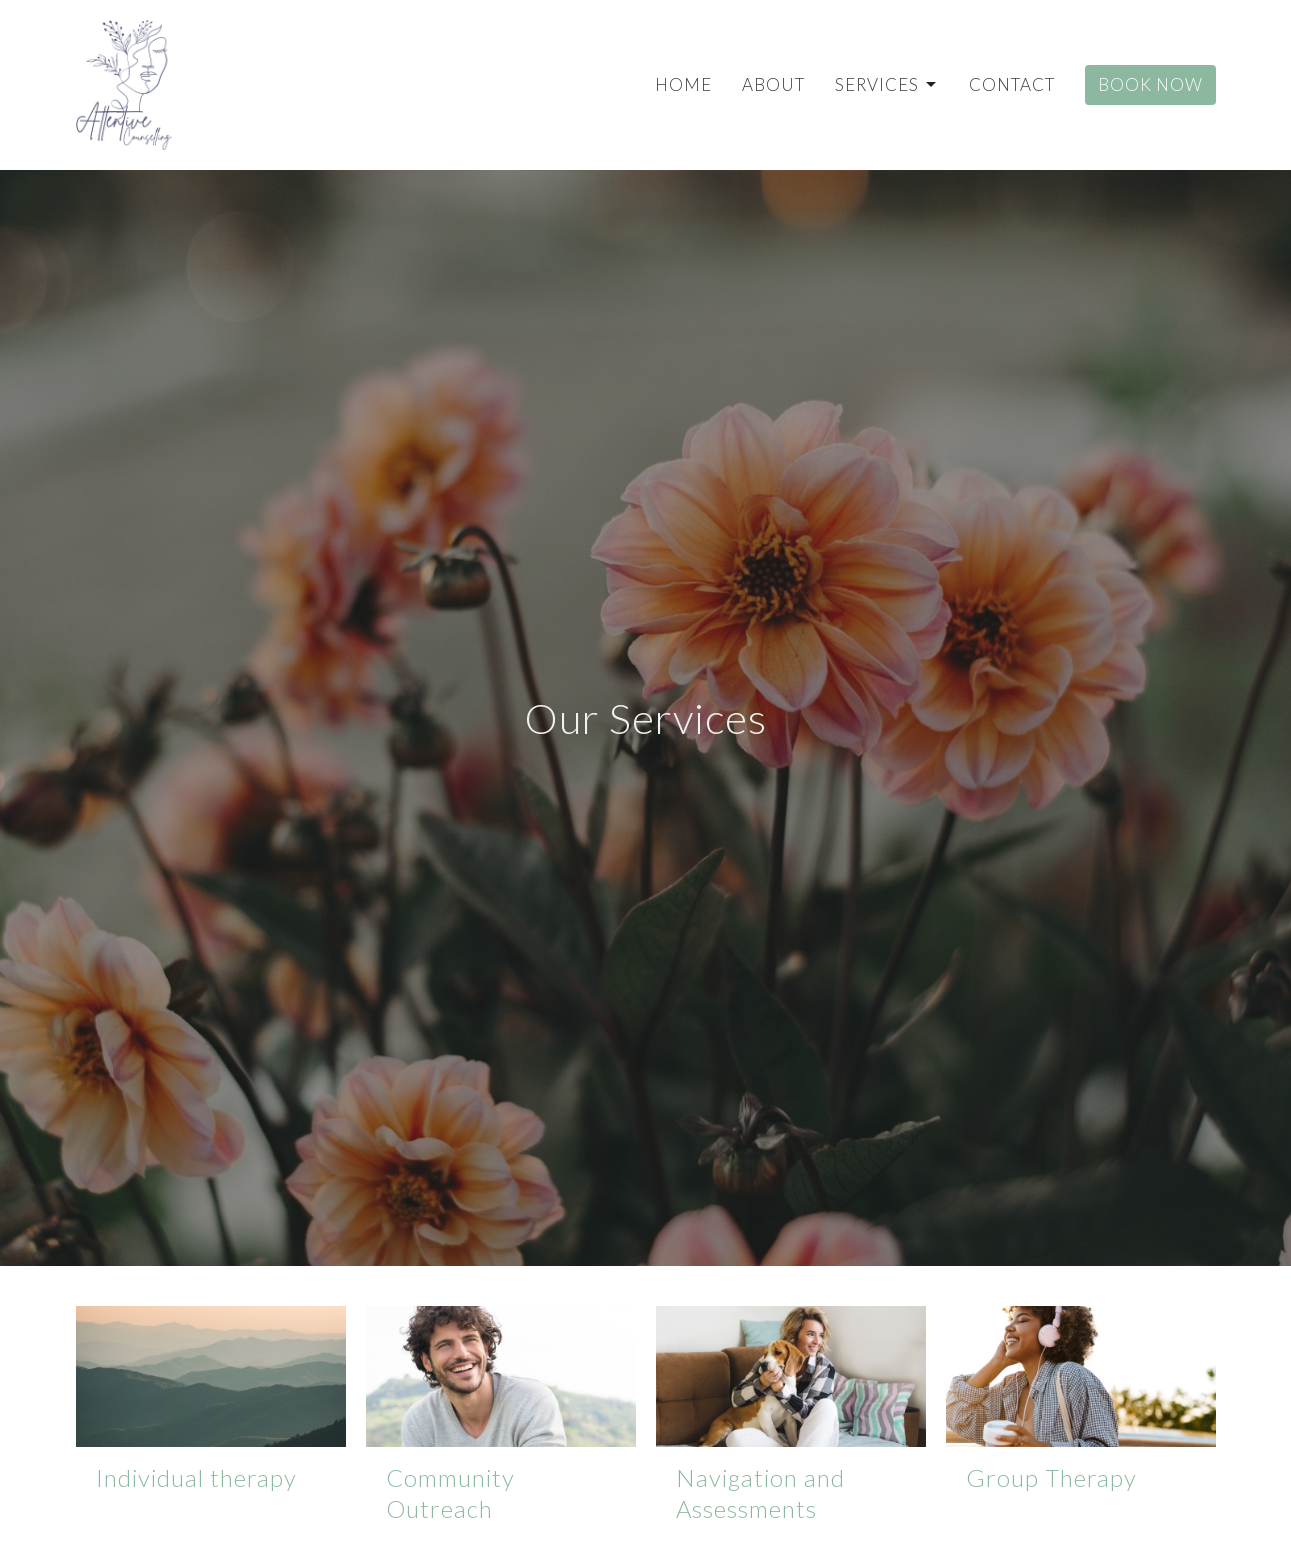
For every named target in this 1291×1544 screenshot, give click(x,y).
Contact (1012, 84)
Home (683, 84)
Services (887, 84)
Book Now (1150, 84)
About (773, 84)
